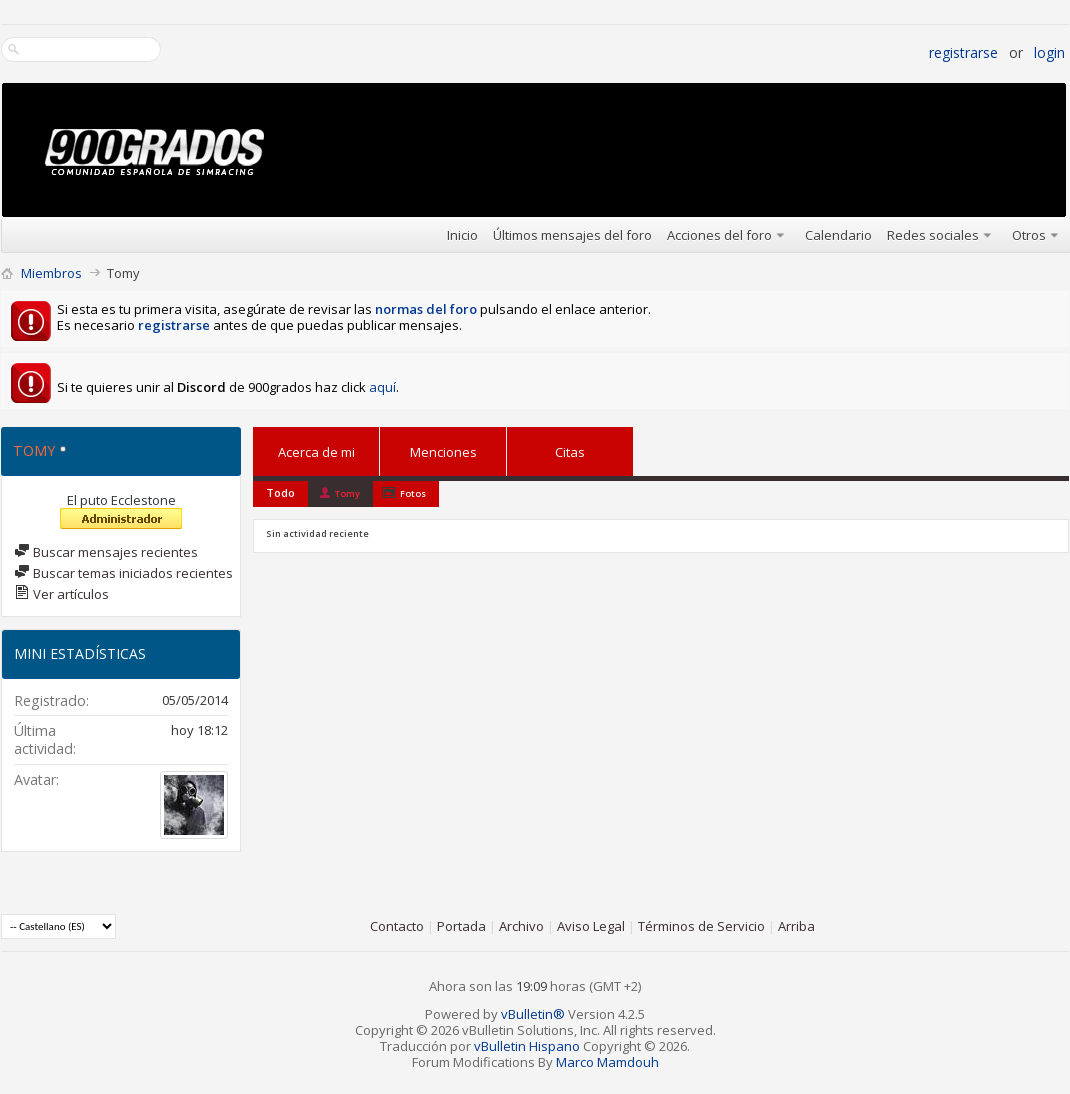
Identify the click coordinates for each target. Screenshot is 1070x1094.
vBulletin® (533, 1014)
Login (1049, 52)
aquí (382, 387)
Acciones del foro (719, 235)
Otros (1029, 235)
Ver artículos (61, 594)
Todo (280, 492)
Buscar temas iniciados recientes (123, 573)
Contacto (397, 926)
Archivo (521, 926)
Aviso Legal (591, 926)
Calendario (838, 235)
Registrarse (963, 52)
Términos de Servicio (701, 926)
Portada (461, 926)
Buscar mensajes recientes (106, 552)
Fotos (413, 493)
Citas (570, 448)
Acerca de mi (316, 452)
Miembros (51, 273)
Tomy (347, 493)
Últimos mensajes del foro (572, 235)
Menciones (443, 448)
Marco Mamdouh (607, 1062)
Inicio (462, 235)
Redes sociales (933, 235)
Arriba (796, 926)
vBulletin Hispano (527, 1046)
